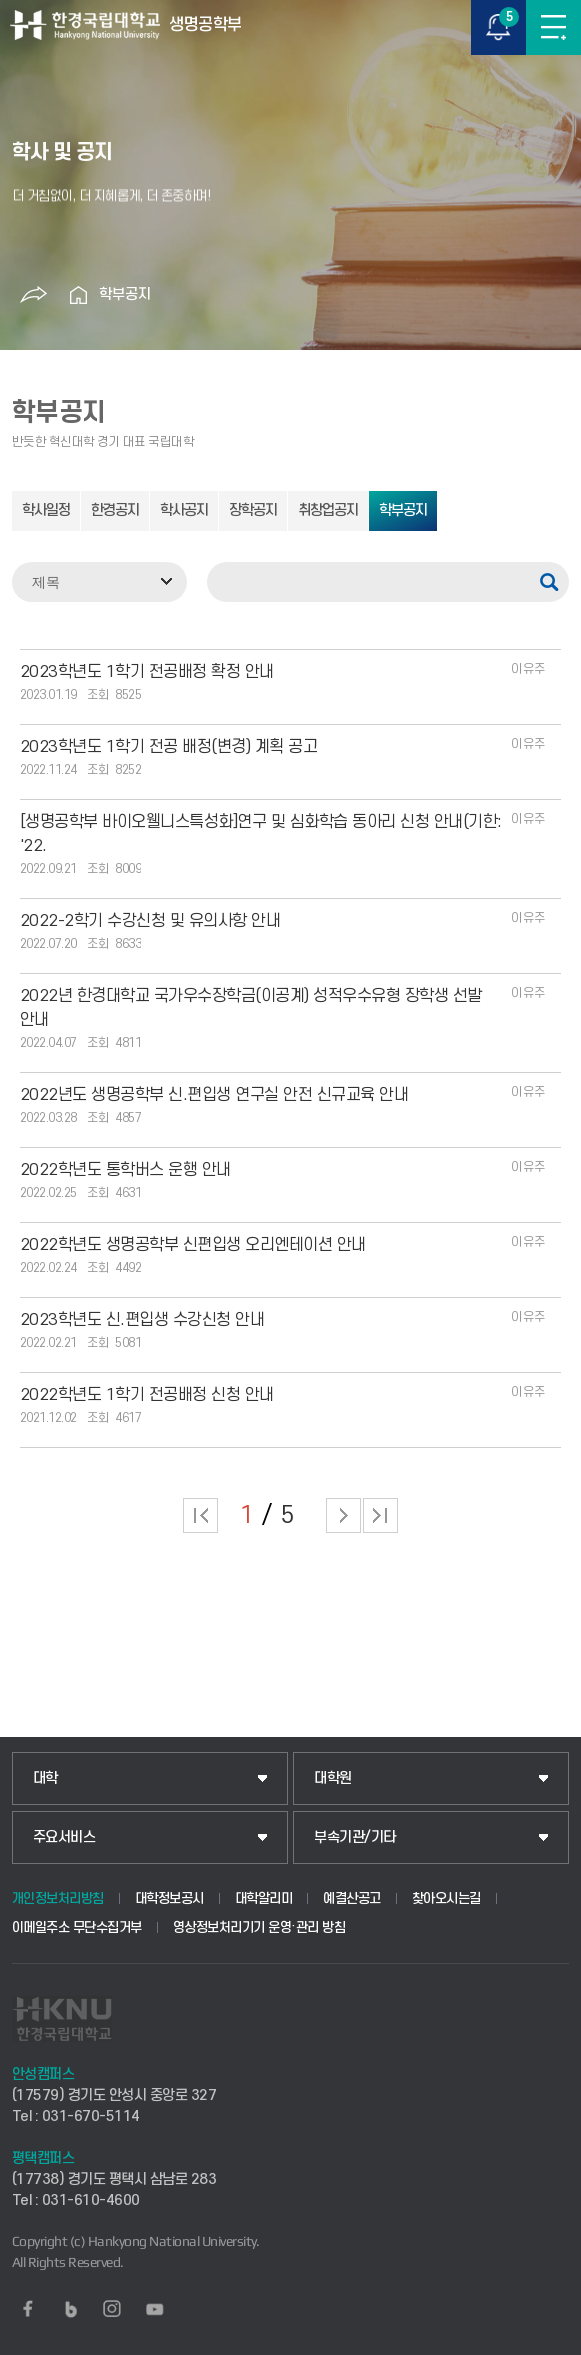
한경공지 (115, 510)
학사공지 (184, 510)
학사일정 (46, 510)
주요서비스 (64, 1837)
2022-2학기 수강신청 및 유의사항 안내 (150, 921)
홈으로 (79, 295)
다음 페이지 (343, 1515)
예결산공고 (352, 1898)
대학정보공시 (169, 1898)
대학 (45, 1778)
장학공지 (253, 510)
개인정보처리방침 (58, 1898)
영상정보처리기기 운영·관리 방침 (259, 1927)
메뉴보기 (553, 27)
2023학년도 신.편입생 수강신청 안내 (142, 1320)
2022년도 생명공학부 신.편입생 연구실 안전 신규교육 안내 (214, 1095)
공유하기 (34, 295)
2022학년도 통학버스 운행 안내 (125, 1170)
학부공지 (125, 294)
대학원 (333, 1778)
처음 (200, 1515)
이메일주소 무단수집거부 (77, 1927)
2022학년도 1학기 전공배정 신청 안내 (147, 1395)
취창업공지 (328, 510)
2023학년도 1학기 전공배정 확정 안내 (147, 672)
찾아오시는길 (446, 1898)
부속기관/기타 (355, 1837)
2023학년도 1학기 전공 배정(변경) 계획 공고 (169, 747)
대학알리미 (264, 1898)
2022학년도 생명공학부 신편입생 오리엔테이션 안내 (193, 1245)
